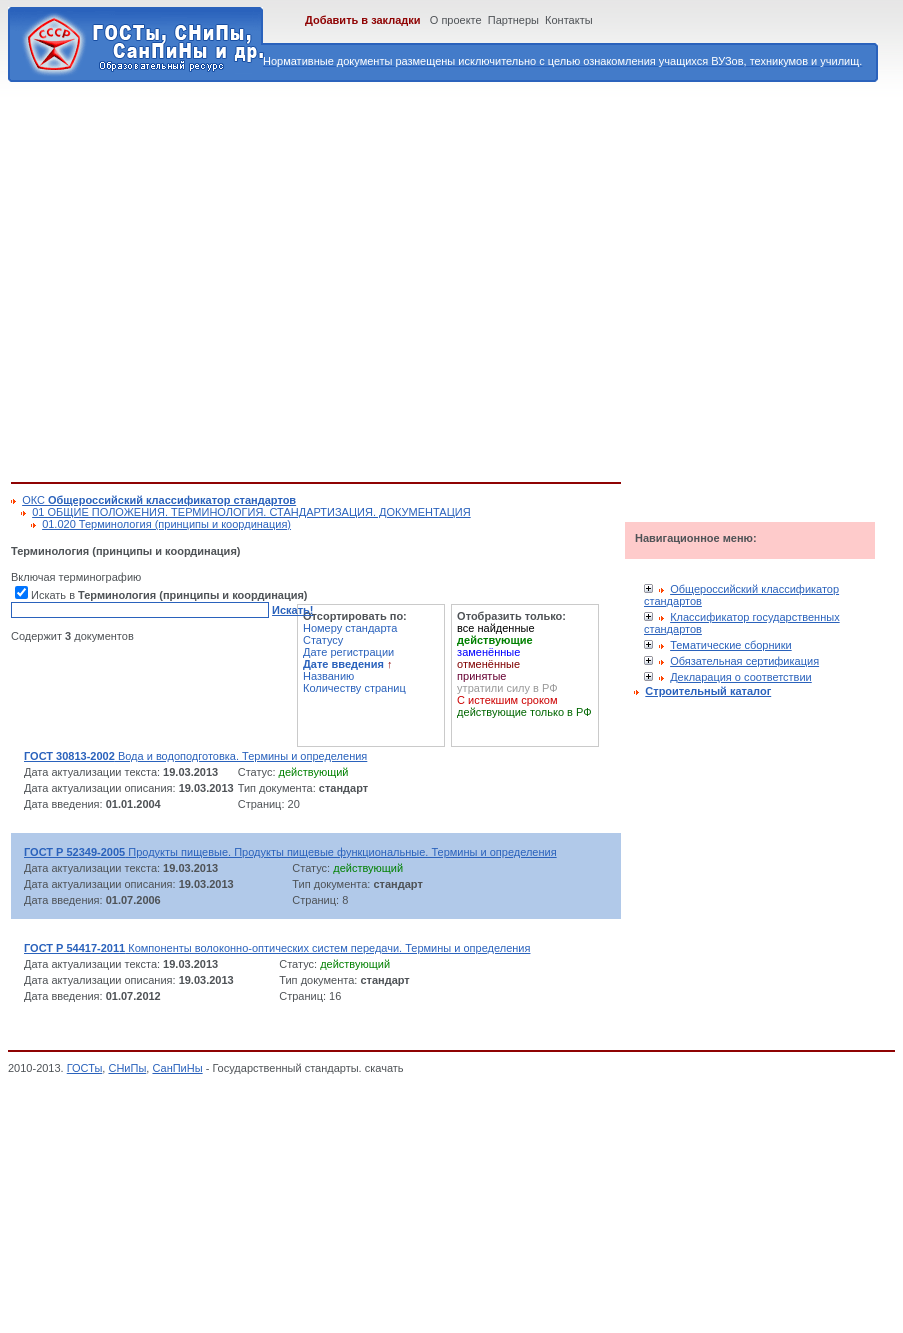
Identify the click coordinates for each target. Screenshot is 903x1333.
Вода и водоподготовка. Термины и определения (195, 756)
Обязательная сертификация (744, 661)
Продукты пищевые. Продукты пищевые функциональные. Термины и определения (290, 852)
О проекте (456, 20)
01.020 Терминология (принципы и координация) (166, 524)
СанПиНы (177, 1068)
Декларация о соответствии (741, 677)
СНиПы (127, 1068)
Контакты (569, 20)
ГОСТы (85, 1068)
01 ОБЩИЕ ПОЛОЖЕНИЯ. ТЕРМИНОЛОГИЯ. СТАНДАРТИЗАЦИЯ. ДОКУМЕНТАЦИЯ (251, 512)
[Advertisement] (187, 278)
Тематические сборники (731, 645)
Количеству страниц (354, 688)
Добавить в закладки (363, 20)
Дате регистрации (348, 652)
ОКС (159, 500)
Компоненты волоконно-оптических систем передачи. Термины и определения (277, 948)
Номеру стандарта (350, 628)
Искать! (292, 610)
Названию (328, 676)
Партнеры (513, 20)
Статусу (323, 640)
